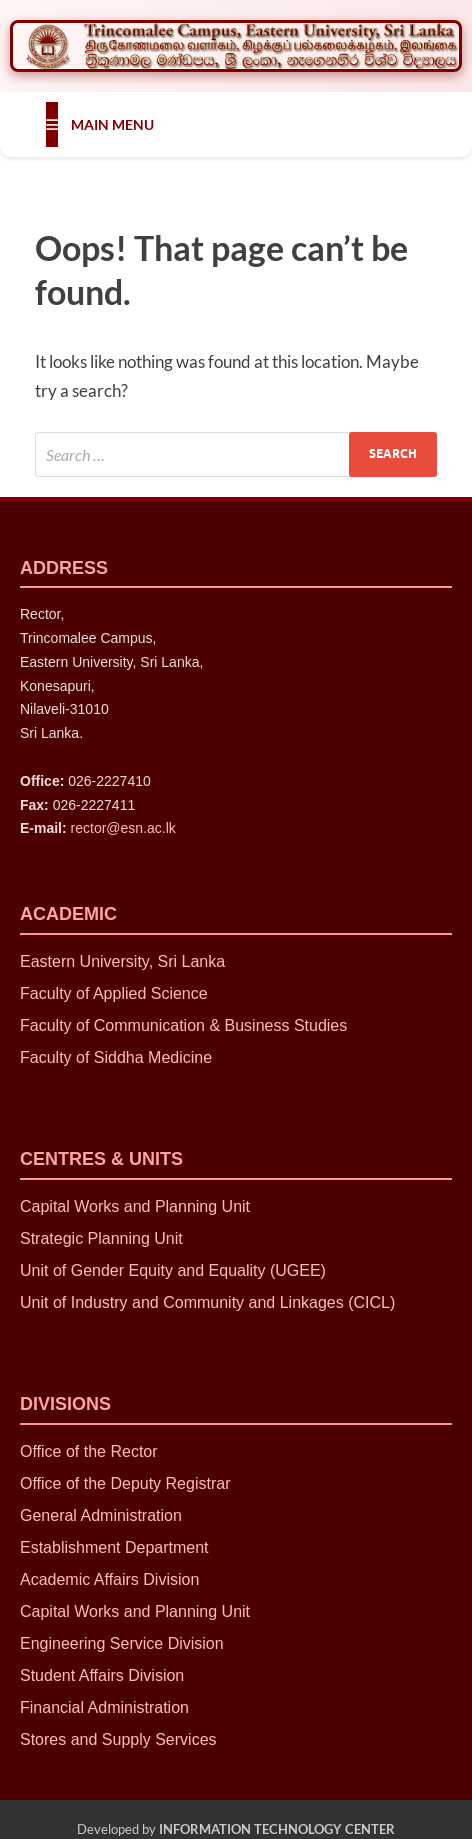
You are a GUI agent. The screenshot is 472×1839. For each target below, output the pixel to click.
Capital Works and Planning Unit (135, 1206)
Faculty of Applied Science (114, 993)
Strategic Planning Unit (103, 1238)
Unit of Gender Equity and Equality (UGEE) (173, 1270)
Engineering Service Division (122, 1643)
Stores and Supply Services (118, 1739)
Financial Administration (104, 1707)
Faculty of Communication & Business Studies (183, 1025)
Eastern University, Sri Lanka (122, 961)
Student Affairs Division (102, 1675)
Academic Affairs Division (109, 1579)
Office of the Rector (89, 1451)
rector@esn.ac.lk (123, 828)
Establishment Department (114, 1547)
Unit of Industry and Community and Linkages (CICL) (207, 1302)
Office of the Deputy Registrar (125, 1483)
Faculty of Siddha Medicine (116, 1057)
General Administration (101, 1515)
